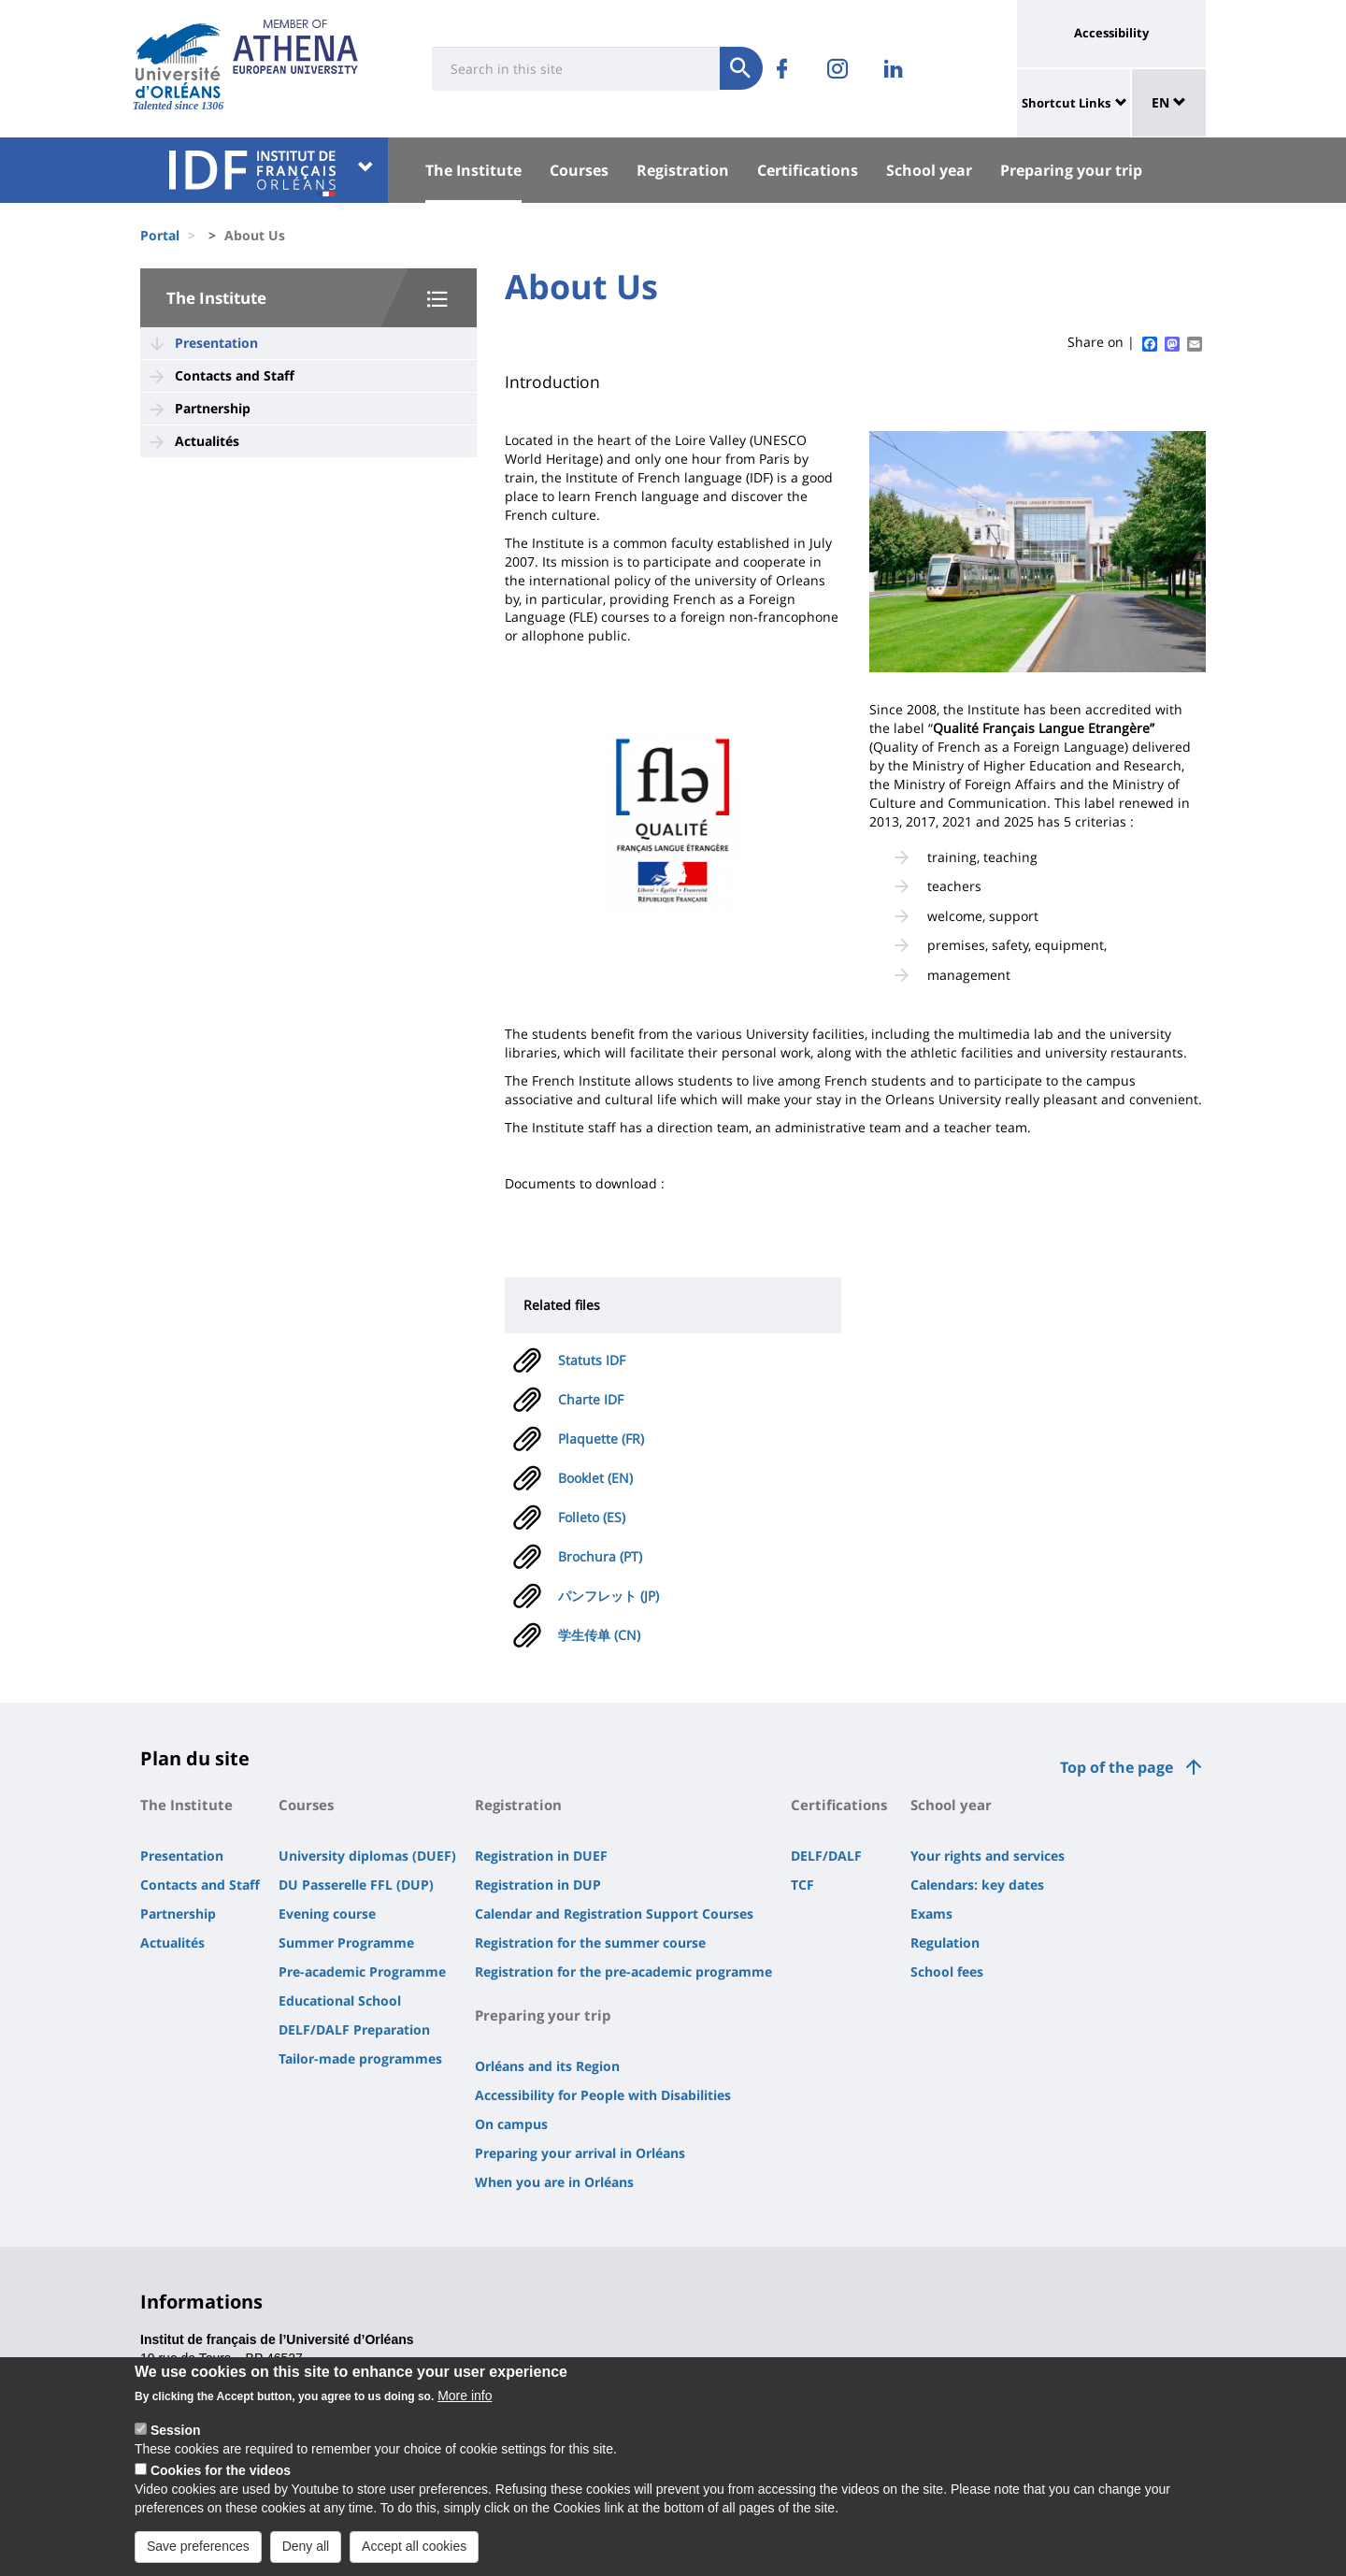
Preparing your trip (1071, 170)
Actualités (207, 441)
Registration (683, 170)
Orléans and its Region (547, 2066)
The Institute (473, 170)
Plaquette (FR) (601, 1438)
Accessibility (1111, 32)
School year (929, 170)
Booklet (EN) (595, 1478)
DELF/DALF (826, 1855)
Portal (159, 235)
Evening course (327, 1913)
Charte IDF (590, 1399)
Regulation (945, 1942)
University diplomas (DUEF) (367, 1855)
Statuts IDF (591, 1360)
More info (464, 2411)
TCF (802, 1884)
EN (1169, 102)
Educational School (340, 2000)
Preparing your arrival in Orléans (580, 2153)
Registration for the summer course (590, 1942)
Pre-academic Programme (362, 1971)
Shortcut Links (1066, 102)
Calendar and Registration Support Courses (614, 1913)
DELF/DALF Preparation (354, 2029)
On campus (511, 2124)
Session (175, 2446)
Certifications (807, 170)
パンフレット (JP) (608, 1596)
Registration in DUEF (541, 1855)
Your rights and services (987, 1855)
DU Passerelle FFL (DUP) (356, 1884)
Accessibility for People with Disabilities (603, 2095)
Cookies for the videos (220, 2486)
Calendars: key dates (977, 1884)
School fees (946, 1971)
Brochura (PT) (600, 1556)
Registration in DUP (538, 1884)
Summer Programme (346, 1942)
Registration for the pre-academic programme (623, 1971)
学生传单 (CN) (599, 1635)
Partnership (213, 408)
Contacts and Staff (234, 375)
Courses (579, 170)
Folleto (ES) (591, 1517)
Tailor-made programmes (360, 2058)
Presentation (216, 343)
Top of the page (1116, 1767)
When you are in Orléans (554, 2182)
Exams (931, 1913)
